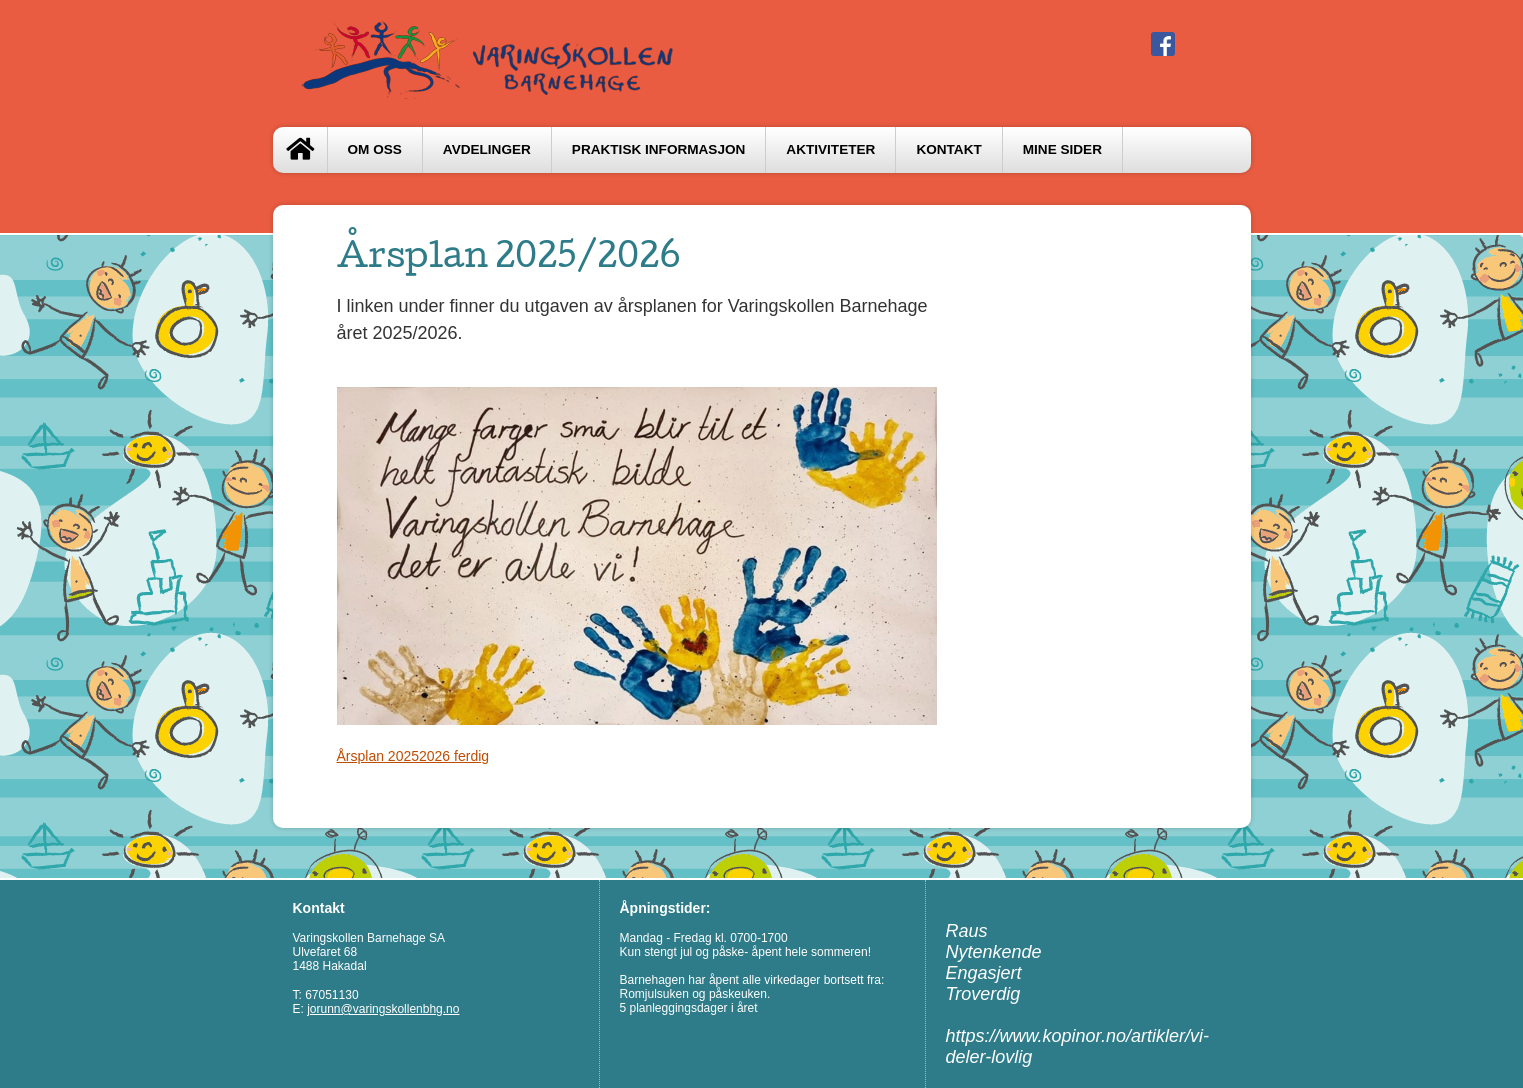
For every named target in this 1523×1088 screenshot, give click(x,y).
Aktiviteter (830, 149)
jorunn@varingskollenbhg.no (383, 1009)
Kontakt (948, 149)
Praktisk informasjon (659, 149)
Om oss (375, 149)
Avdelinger (487, 149)
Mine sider (1062, 149)
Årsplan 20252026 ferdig (413, 756)
